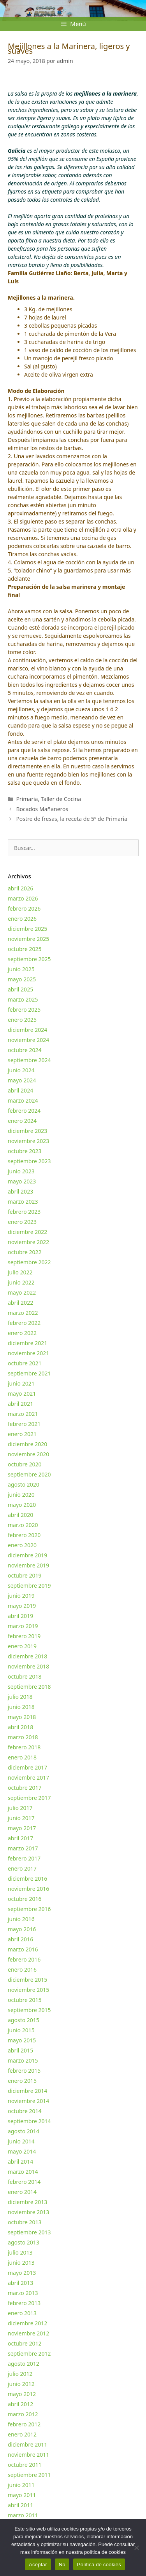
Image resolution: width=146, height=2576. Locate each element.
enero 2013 (22, 2313)
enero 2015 (22, 2080)
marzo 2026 (23, 898)
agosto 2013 (23, 2242)
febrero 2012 (24, 2424)
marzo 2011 (23, 2515)
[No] (136, 2548)
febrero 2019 (24, 1636)
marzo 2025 (23, 999)
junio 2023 (21, 1171)
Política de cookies (99, 2564)
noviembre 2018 (28, 1666)
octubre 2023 (25, 1151)
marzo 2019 (23, 1626)
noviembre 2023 (28, 1141)
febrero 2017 (24, 1858)
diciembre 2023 (27, 1130)
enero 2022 (22, 1333)
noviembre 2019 (28, 1565)
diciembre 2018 (27, 1656)
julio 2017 (20, 1808)
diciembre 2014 (27, 2090)
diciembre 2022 (27, 1232)
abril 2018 (20, 1727)
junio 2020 (21, 1494)
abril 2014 (20, 2161)
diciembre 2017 (27, 1767)
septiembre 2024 (29, 1060)
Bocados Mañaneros (42, 809)
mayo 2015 (22, 2040)
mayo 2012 (22, 2394)
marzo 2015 (23, 2060)
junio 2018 (21, 1706)
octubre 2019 (25, 1575)
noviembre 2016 (28, 1888)
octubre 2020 (25, 1464)
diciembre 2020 (27, 1444)
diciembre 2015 (27, 1979)
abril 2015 (20, 2050)
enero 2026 (22, 918)
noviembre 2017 (28, 1777)
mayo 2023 (22, 1181)
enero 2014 (22, 2192)
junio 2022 (21, 1282)
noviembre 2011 (28, 2454)
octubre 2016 (25, 1898)
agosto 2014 (23, 2131)
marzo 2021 (23, 1413)
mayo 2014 (22, 2151)
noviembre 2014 (28, 2101)
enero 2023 (22, 1221)
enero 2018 (22, 1757)
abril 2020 (20, 1514)
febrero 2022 (24, 1322)
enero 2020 (22, 1545)
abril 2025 (20, 989)
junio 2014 (21, 2141)
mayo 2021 (22, 1393)
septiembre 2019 (29, 1585)
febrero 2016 (24, 1959)
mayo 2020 (22, 1504)
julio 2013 (20, 2252)
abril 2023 (20, 1191)
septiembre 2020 (29, 1474)
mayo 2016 (22, 1929)
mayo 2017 (22, 1828)
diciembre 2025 (27, 928)
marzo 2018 (23, 1737)
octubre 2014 (25, 2111)
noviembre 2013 (28, 2212)
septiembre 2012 (29, 2353)
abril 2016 (20, 1939)
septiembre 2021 (29, 1373)
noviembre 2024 (28, 1040)
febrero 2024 (24, 1110)
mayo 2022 (22, 1292)
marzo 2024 (23, 1100)
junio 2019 (21, 1595)
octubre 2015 (25, 2000)
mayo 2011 (22, 2495)
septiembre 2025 (29, 959)
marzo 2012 (23, 2414)
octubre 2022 (25, 1252)
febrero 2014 (24, 2181)
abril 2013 (20, 2282)
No (62, 2564)
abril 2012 (20, 2404)
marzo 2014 (23, 2171)
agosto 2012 (23, 2363)
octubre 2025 (25, 949)
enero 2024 (22, 1120)
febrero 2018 (24, 1747)
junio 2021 (21, 1383)
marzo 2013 (23, 2293)
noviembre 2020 (28, 1454)
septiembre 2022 (29, 1262)
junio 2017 (21, 1818)
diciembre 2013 (27, 2202)
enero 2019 (22, 1646)
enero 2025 (22, 1019)
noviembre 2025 (28, 938)
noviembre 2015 (28, 1989)
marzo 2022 (23, 1312)
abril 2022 (20, 1302)
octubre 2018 (25, 1676)
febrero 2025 (24, 1009)
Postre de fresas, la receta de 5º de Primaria (71, 818)
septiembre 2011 (29, 2474)
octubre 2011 (25, 2464)
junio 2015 (21, 2030)
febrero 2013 (24, 2303)
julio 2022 (20, 1272)
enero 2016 (22, 1969)
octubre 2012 (25, 2343)
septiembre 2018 (29, 1686)
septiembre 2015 (29, 2010)
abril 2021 (20, 1403)
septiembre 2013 (29, 2232)
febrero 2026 (24, 908)
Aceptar (38, 2564)
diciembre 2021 (27, 1343)
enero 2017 (22, 1868)
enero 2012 (22, 2434)
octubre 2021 (25, 1363)
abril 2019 (20, 1616)
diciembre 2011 (27, 2444)
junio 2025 (21, 969)
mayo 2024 (22, 1080)
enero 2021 (22, 1434)
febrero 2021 (24, 1424)
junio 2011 (21, 2485)
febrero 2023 (24, 1211)
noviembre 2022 (28, 1242)
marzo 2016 (23, 1949)
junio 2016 (21, 1919)
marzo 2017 (23, 1848)
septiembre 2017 (29, 1797)
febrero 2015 (24, 2070)
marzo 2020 (23, 1525)
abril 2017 (20, 1838)
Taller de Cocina (61, 799)
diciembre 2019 (27, 1555)
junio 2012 (21, 2384)
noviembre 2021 (28, 1353)
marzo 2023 (23, 1201)
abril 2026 (20, 888)
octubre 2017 (25, 1787)
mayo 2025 (22, 979)
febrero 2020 (24, 1535)
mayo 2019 (22, 1605)
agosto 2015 (23, 2020)
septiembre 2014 (29, 2121)
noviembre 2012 (28, 2333)
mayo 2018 (22, 1717)
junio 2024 (21, 1070)
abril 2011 (20, 2505)
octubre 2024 (25, 1050)
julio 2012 (20, 2373)
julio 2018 (20, 1696)
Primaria (27, 799)
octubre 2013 (25, 2222)
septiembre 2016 (29, 1909)
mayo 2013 (22, 2272)
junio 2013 (21, 2262)
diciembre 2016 (27, 1878)
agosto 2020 (23, 1484)
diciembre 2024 (27, 1029)
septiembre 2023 (29, 1161)
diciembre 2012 (27, 2323)
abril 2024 (20, 1090)
